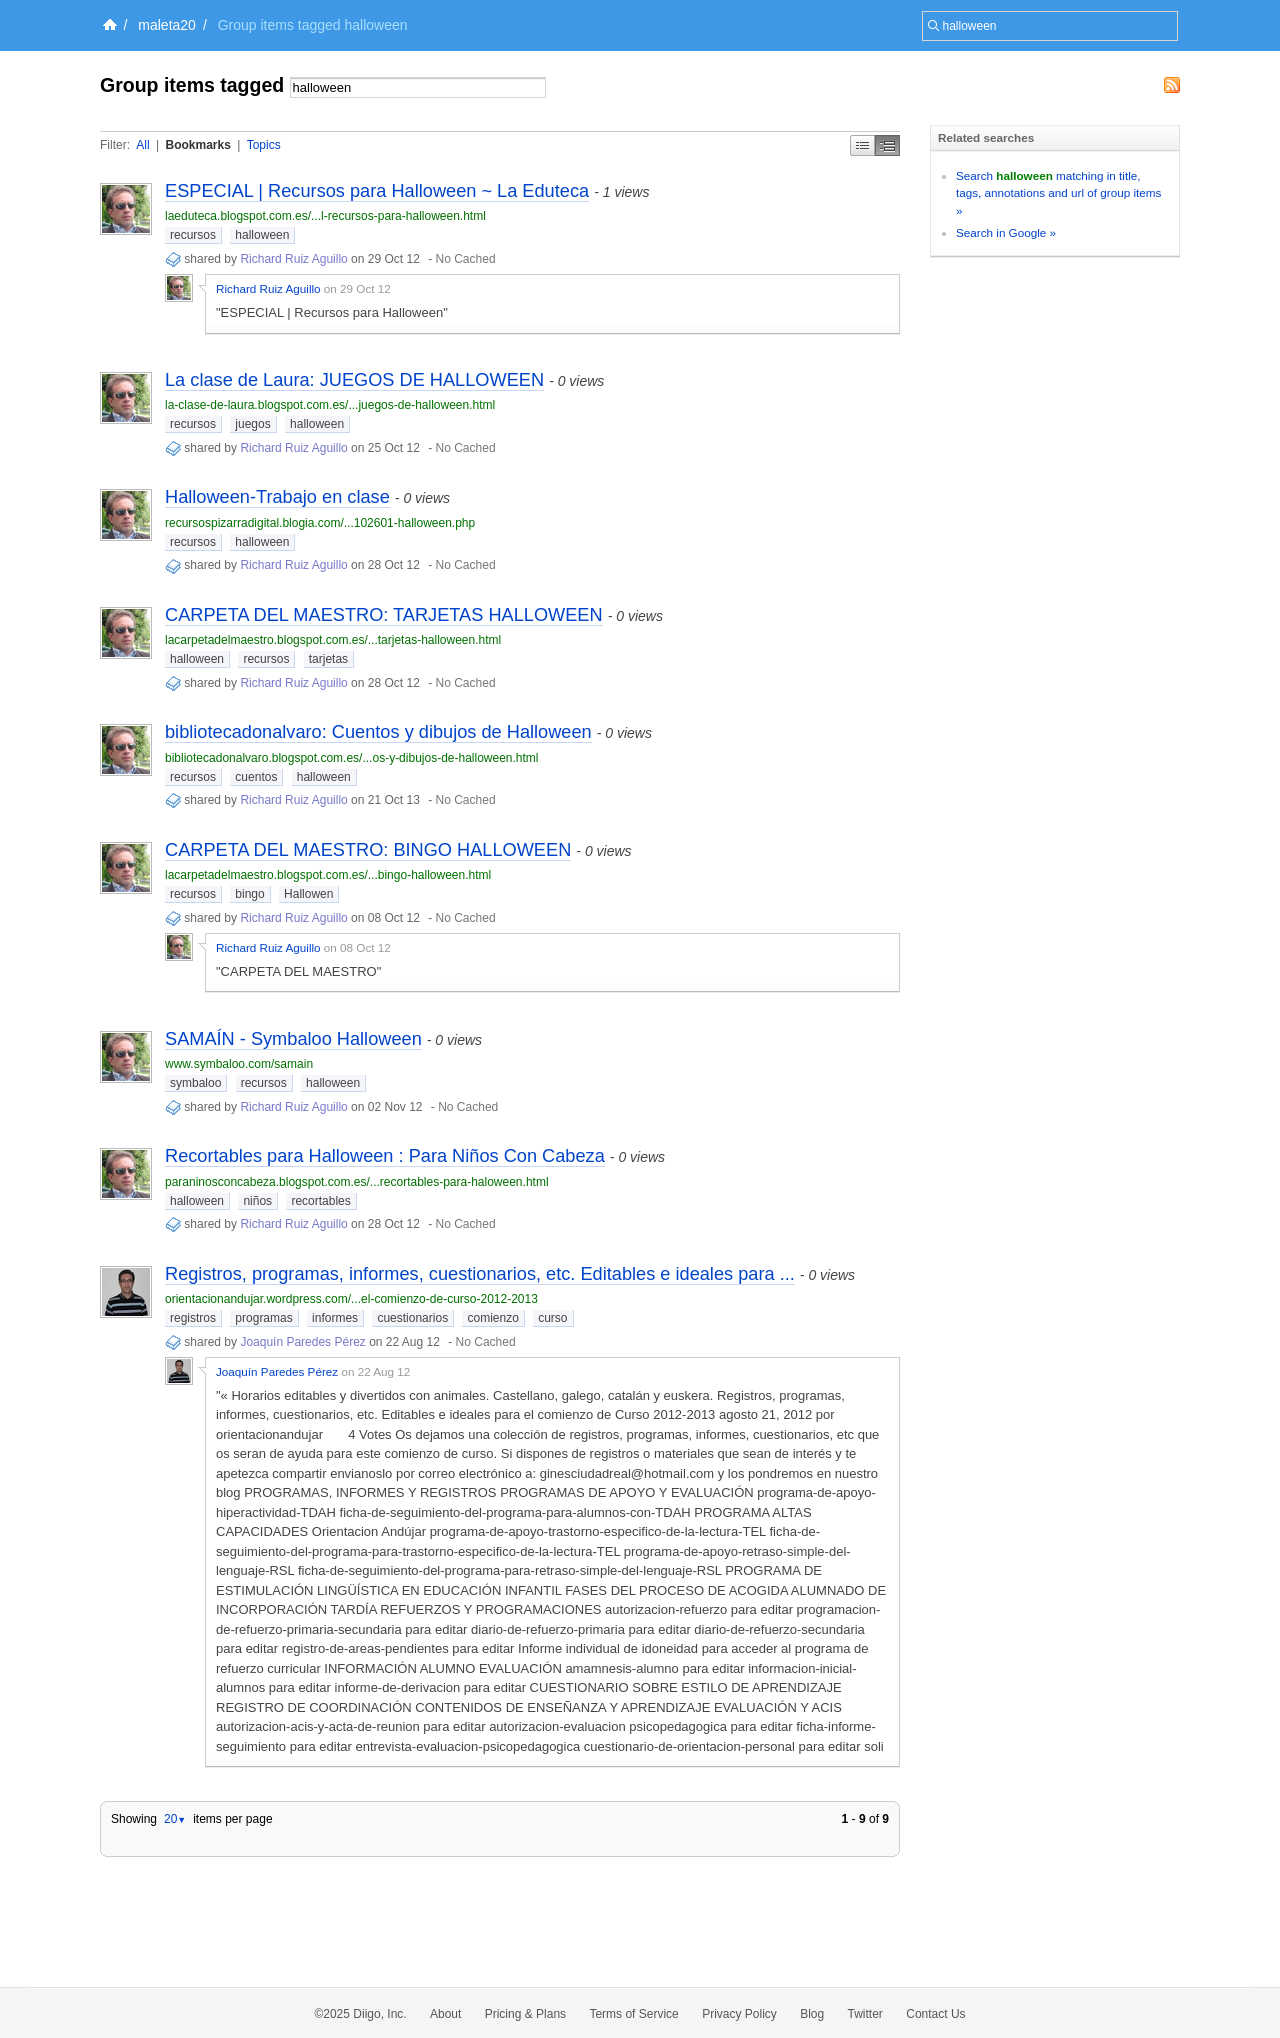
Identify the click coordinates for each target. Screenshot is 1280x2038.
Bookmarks (197, 145)
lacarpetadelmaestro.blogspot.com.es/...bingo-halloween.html (328, 875)
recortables (320, 1201)
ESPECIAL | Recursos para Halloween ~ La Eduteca (377, 191)
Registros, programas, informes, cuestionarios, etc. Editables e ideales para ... (480, 1274)
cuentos (256, 777)
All (142, 145)
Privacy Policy (739, 2014)
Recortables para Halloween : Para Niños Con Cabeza (385, 1156)
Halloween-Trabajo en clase (277, 497)
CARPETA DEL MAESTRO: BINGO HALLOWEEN (368, 850)
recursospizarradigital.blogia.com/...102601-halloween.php (320, 523)
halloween (262, 235)
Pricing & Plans (525, 2014)
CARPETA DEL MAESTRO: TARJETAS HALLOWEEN (384, 615)
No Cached (466, 259)
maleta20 (167, 25)
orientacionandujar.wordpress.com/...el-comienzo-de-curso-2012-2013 (351, 1299)
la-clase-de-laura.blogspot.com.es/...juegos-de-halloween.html (330, 405)
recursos (193, 235)
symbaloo (195, 1083)
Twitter (865, 2014)
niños (257, 1201)
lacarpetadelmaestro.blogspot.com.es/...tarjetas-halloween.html (333, 640)
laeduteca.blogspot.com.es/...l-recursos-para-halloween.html (325, 216)
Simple (862, 145)
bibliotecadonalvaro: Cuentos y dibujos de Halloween (378, 732)
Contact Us (935, 2014)
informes (335, 1318)
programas (263, 1318)
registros (193, 1318)
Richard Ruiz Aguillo (293, 259)
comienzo (492, 1318)
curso (552, 1318)
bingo (249, 894)
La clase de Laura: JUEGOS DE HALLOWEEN (354, 380)
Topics (264, 145)
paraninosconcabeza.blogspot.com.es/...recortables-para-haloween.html (357, 1182)
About (445, 2014)
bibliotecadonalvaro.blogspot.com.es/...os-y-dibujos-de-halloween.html (352, 758)
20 (175, 1819)
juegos (252, 424)
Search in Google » (1006, 232)
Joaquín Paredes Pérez (302, 1342)
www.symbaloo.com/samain (239, 1064)
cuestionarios (412, 1318)
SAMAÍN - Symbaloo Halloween (293, 1039)
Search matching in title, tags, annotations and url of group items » (1058, 193)
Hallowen (308, 894)
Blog (812, 2014)
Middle (887, 145)
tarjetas (328, 659)
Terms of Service (633, 2014)
